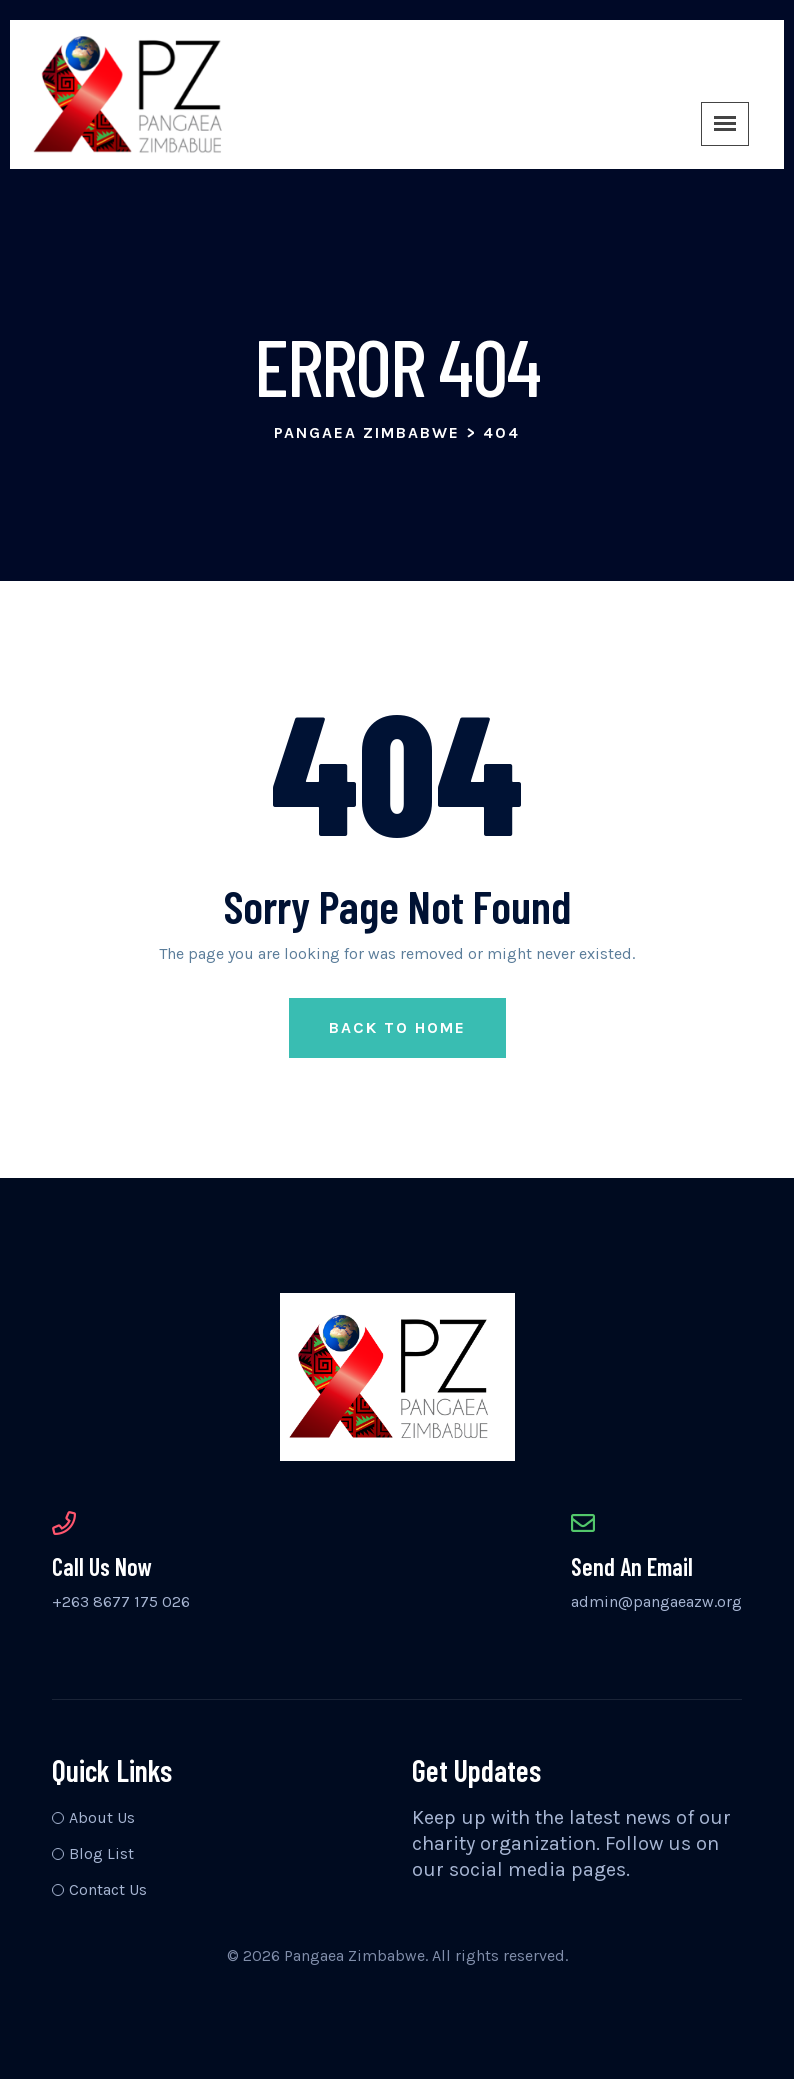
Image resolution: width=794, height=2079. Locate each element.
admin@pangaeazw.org (656, 1601)
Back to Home (397, 1027)
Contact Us (108, 1889)
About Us (102, 1817)
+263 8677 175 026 (121, 1601)
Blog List (101, 1853)
